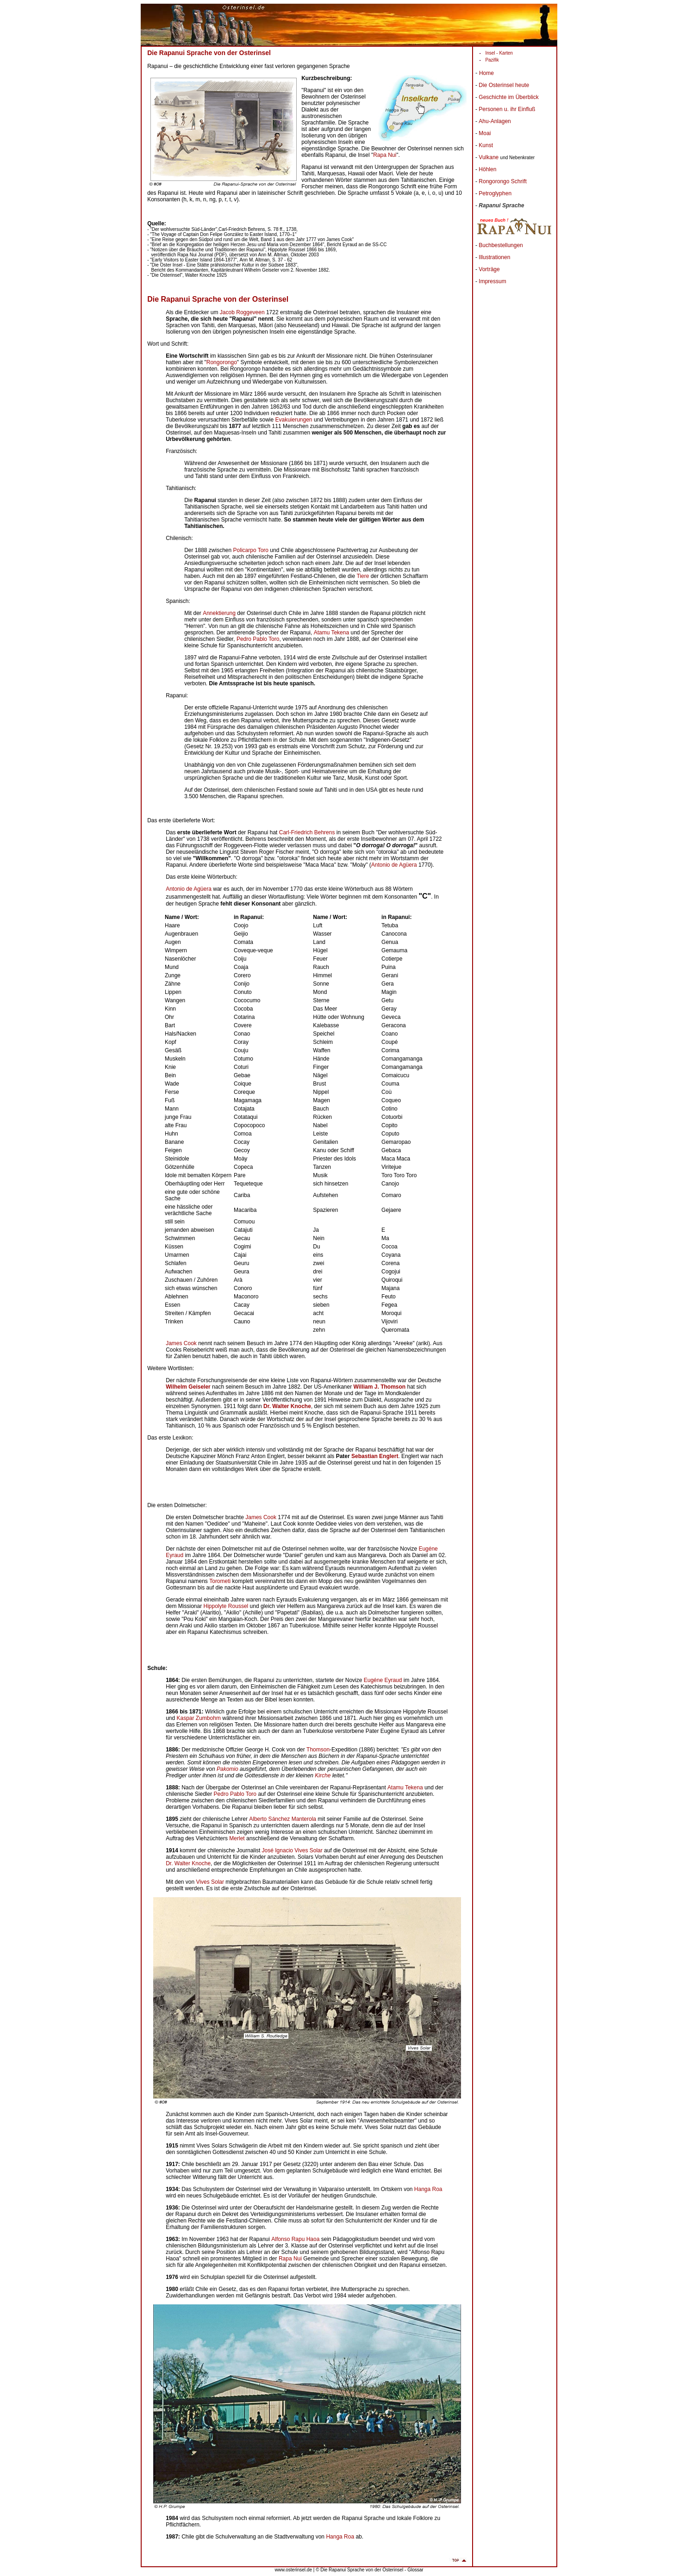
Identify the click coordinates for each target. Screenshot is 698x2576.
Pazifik (492, 59)
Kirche (322, 1775)
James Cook (181, 1343)
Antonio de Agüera (394, 865)
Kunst (486, 145)
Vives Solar (210, 1882)
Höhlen (487, 169)
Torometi (220, 1581)
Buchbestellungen (501, 245)
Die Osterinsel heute (504, 85)
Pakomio (227, 1769)
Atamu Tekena (331, 632)
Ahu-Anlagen (495, 121)
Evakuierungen (293, 419)
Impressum (492, 281)
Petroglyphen (495, 193)
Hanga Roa (428, 2189)
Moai (485, 133)
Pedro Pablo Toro (258, 639)
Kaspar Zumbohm (199, 1718)
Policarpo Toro (251, 550)
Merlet (236, 1838)
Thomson (318, 1749)
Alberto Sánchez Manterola (282, 1819)
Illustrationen (494, 257)
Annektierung (219, 613)
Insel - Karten (498, 53)
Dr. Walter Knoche (188, 1863)
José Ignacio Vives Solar (292, 1850)
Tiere (362, 576)
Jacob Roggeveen (242, 312)
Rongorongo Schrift (502, 181)
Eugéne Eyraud (383, 1680)
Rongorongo (221, 362)
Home (486, 73)
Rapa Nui (384, 155)
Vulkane (489, 157)
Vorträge (489, 269)
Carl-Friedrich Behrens (307, 832)
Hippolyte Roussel (226, 1606)
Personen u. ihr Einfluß (507, 109)
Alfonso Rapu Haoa (295, 2239)
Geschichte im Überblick (508, 97)
